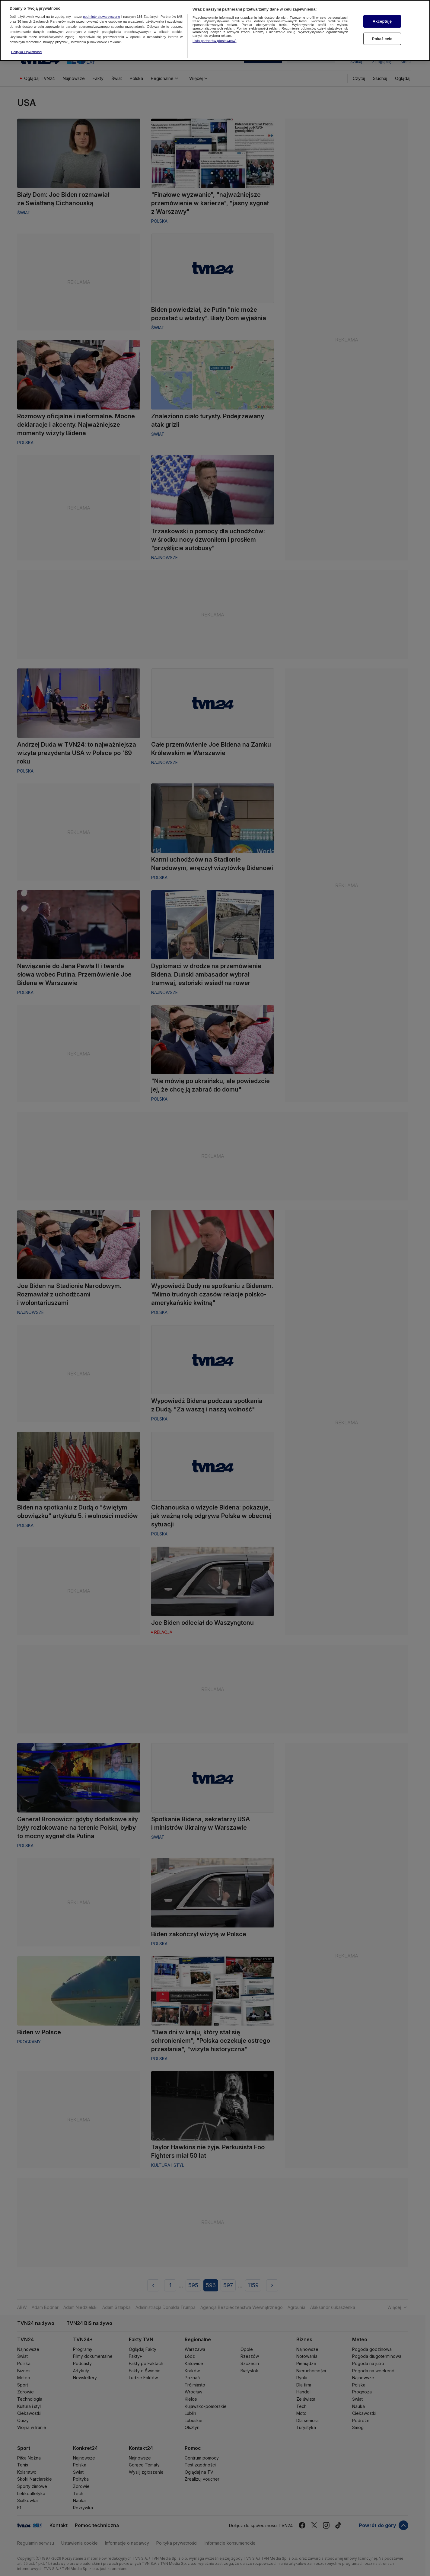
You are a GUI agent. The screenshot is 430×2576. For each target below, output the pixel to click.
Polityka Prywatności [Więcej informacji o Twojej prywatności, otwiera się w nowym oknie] (26, 52)
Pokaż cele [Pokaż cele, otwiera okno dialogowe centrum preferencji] (382, 39)
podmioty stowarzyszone (101, 16)
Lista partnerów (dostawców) (214, 41)
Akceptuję (382, 21)
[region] (215, 30)
